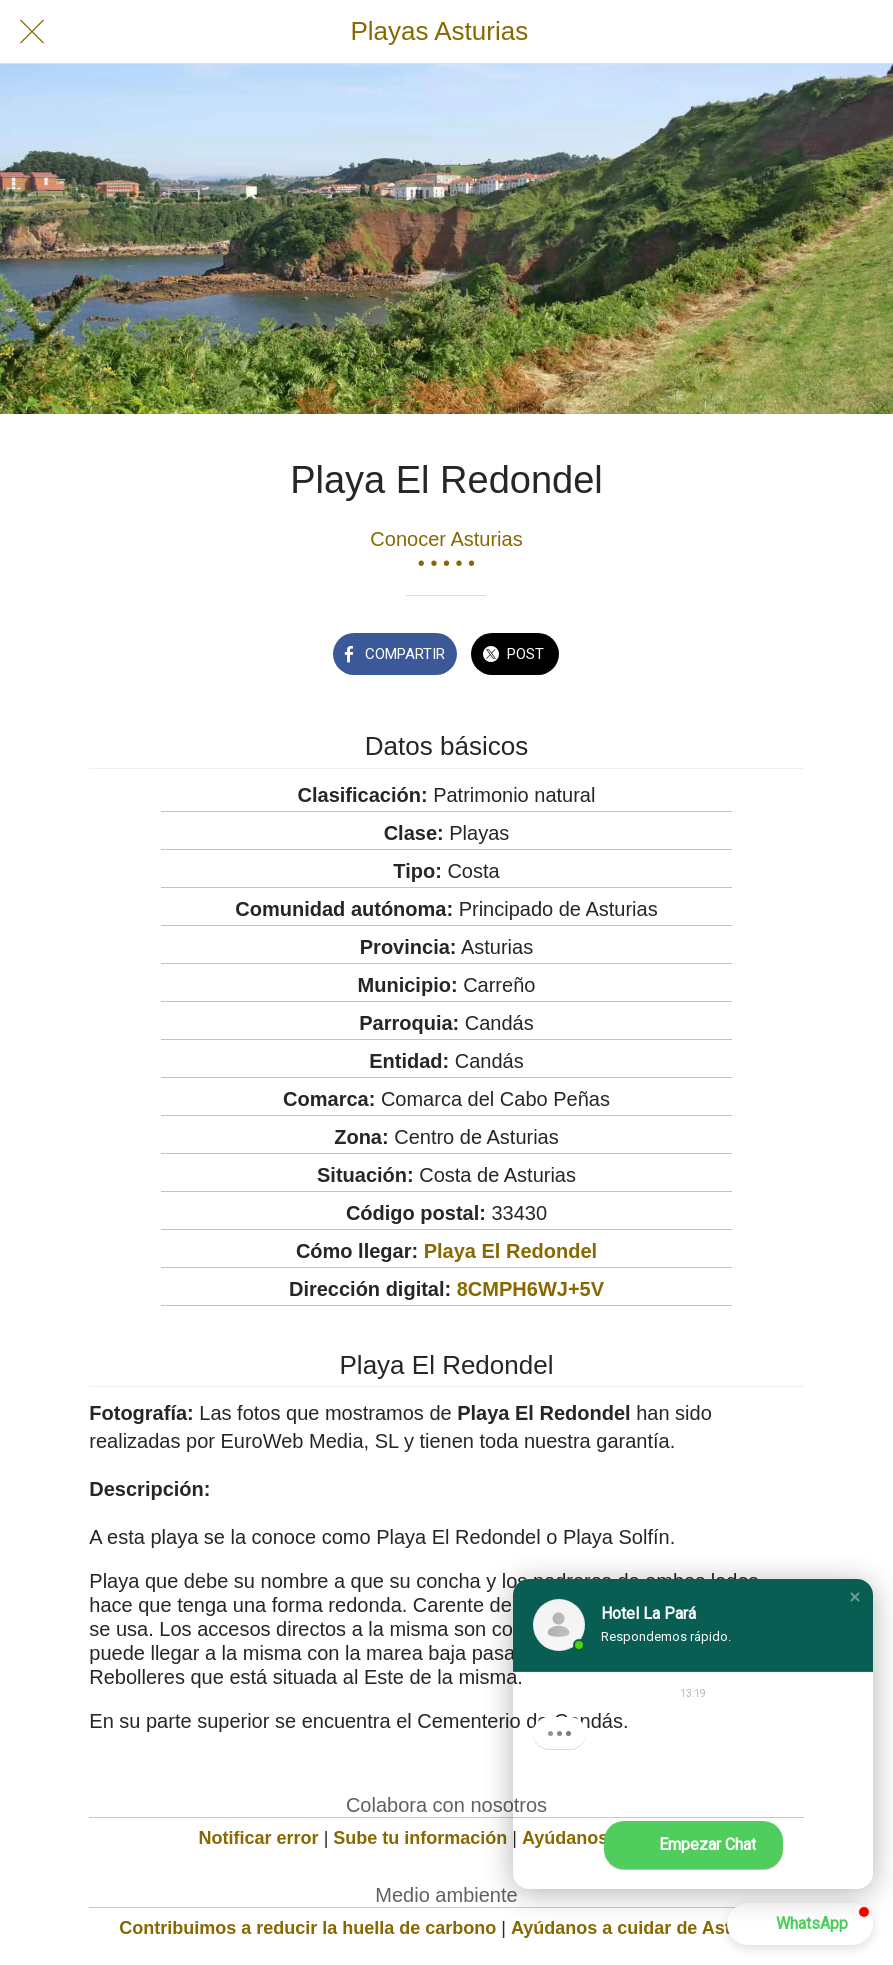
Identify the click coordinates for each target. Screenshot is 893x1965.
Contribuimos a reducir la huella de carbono (307, 1928)
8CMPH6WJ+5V (530, 1289)
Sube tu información (420, 1838)
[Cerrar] (32, 32)
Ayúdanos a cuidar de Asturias (642, 1928)
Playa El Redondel (510, 1251)
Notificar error (259, 1838)
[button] (855, 1597)
